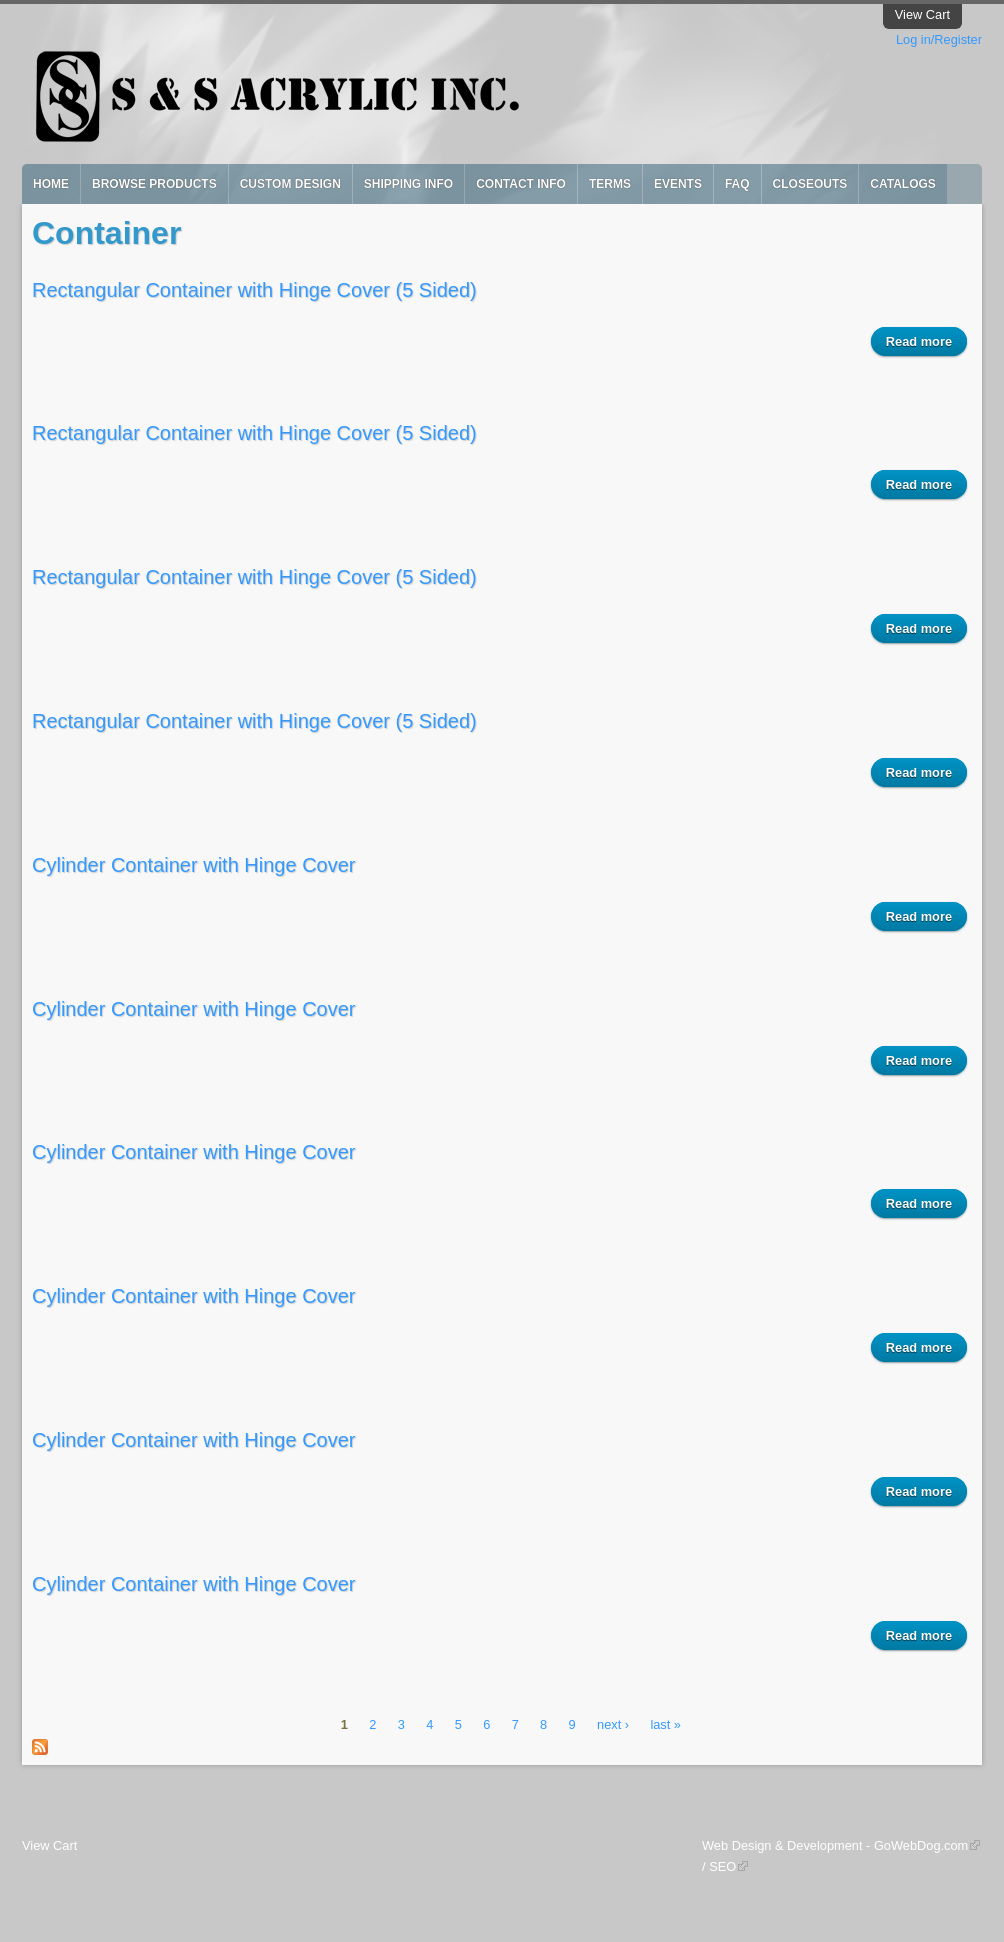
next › (613, 1725)
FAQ (737, 184)
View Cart (922, 14)
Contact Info (521, 184)
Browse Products (154, 184)
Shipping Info (408, 184)
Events (678, 184)
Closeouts (810, 184)
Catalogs (903, 184)
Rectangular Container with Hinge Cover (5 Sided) (254, 290)
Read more (926, 344)
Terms (610, 184)
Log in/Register (939, 39)
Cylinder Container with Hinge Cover (193, 865)
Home (51, 184)
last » (665, 1725)
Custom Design (290, 184)
